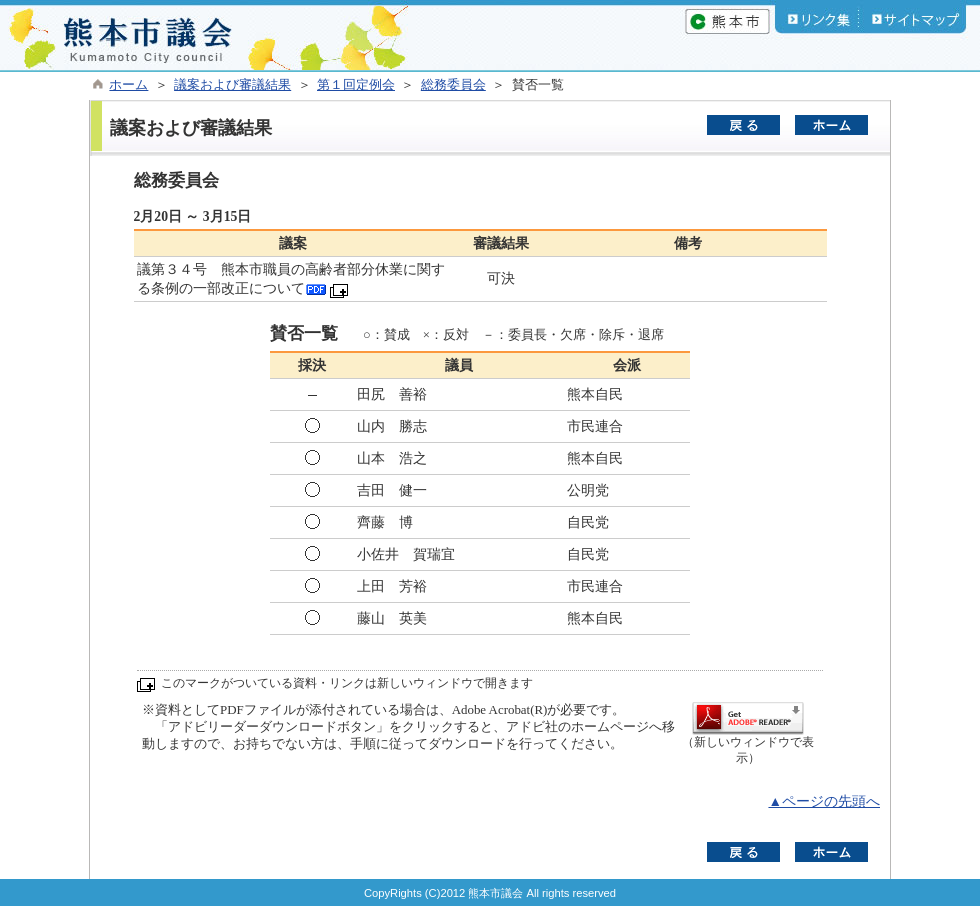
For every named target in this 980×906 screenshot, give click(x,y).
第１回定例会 (356, 85)
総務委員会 (453, 85)
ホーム (128, 85)
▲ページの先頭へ (824, 801)
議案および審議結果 (232, 85)
